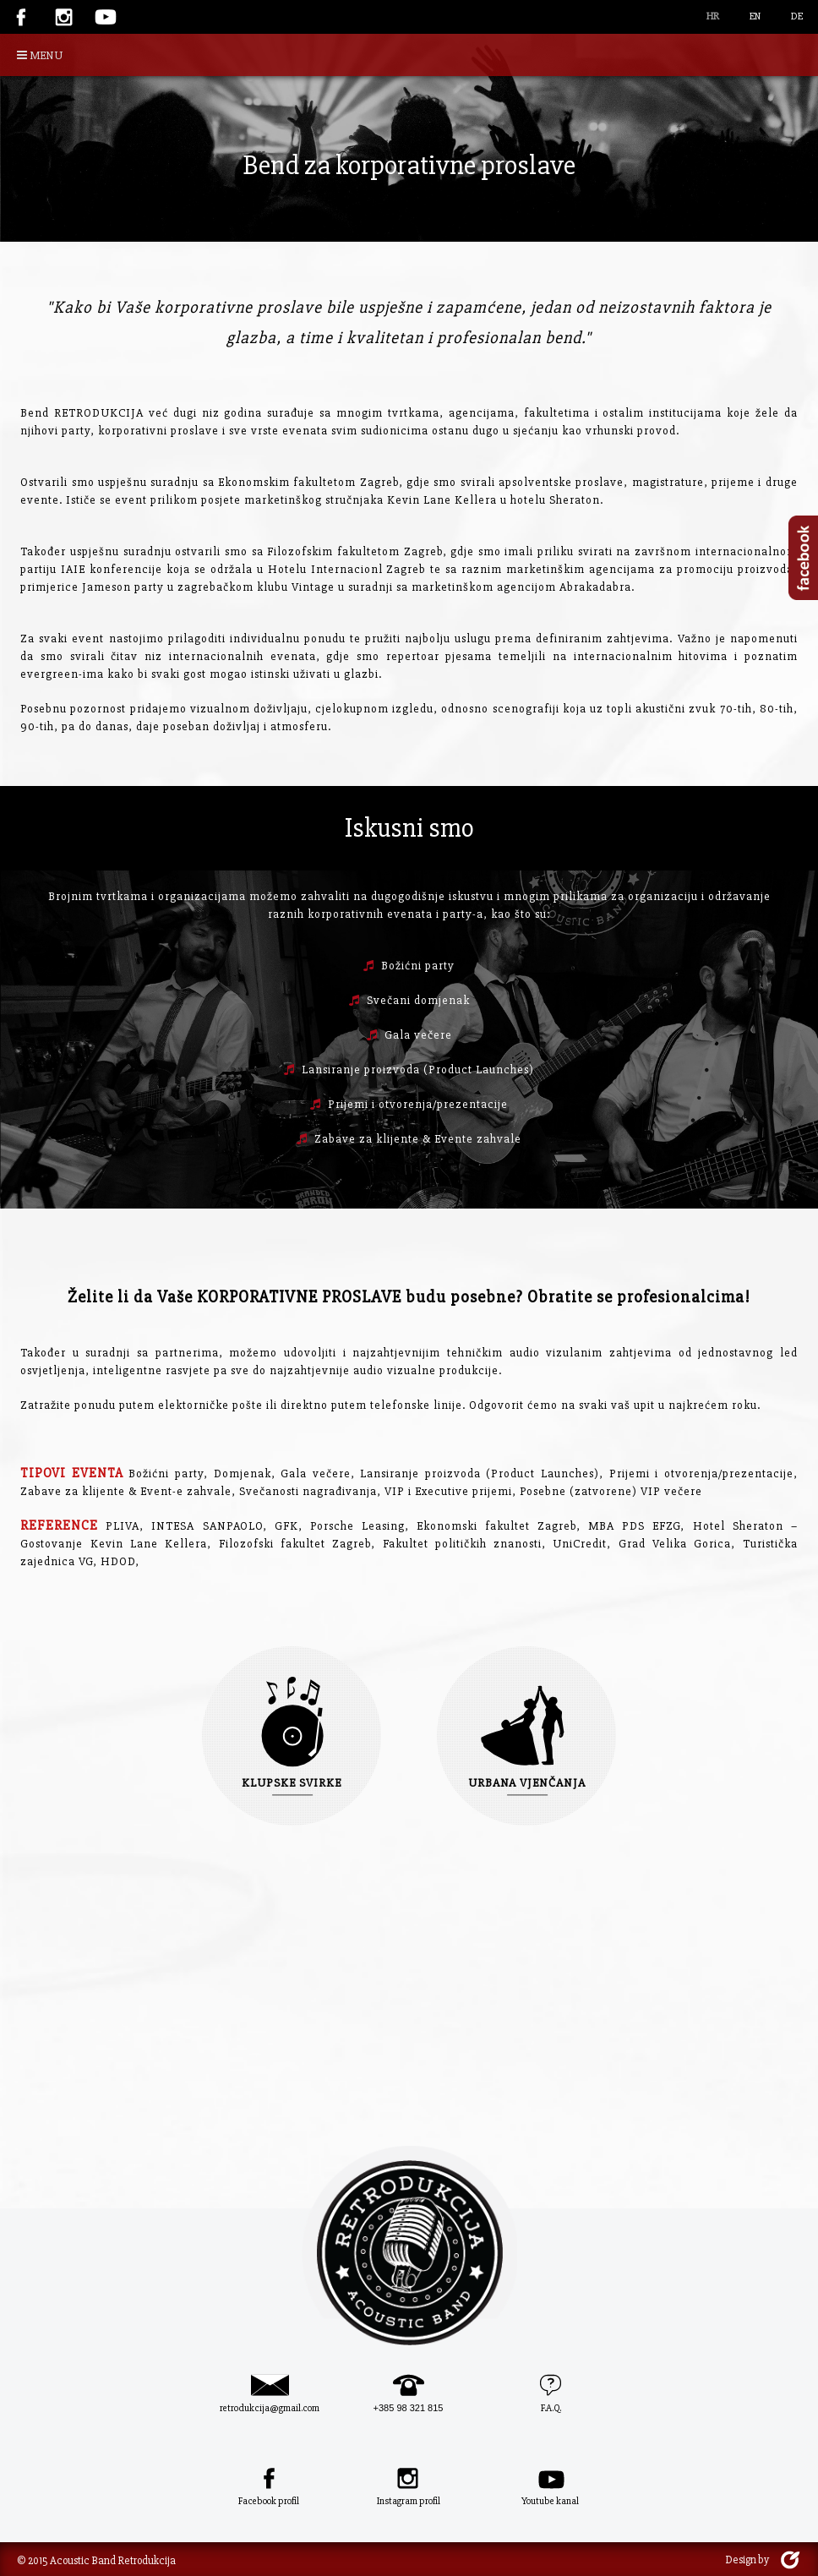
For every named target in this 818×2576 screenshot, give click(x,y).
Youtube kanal (550, 2501)
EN (755, 16)
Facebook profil (268, 2501)
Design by (747, 2560)
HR (712, 16)
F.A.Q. (551, 2408)
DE (797, 16)
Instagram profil (408, 2501)
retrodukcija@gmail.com (269, 2408)
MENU (40, 55)
